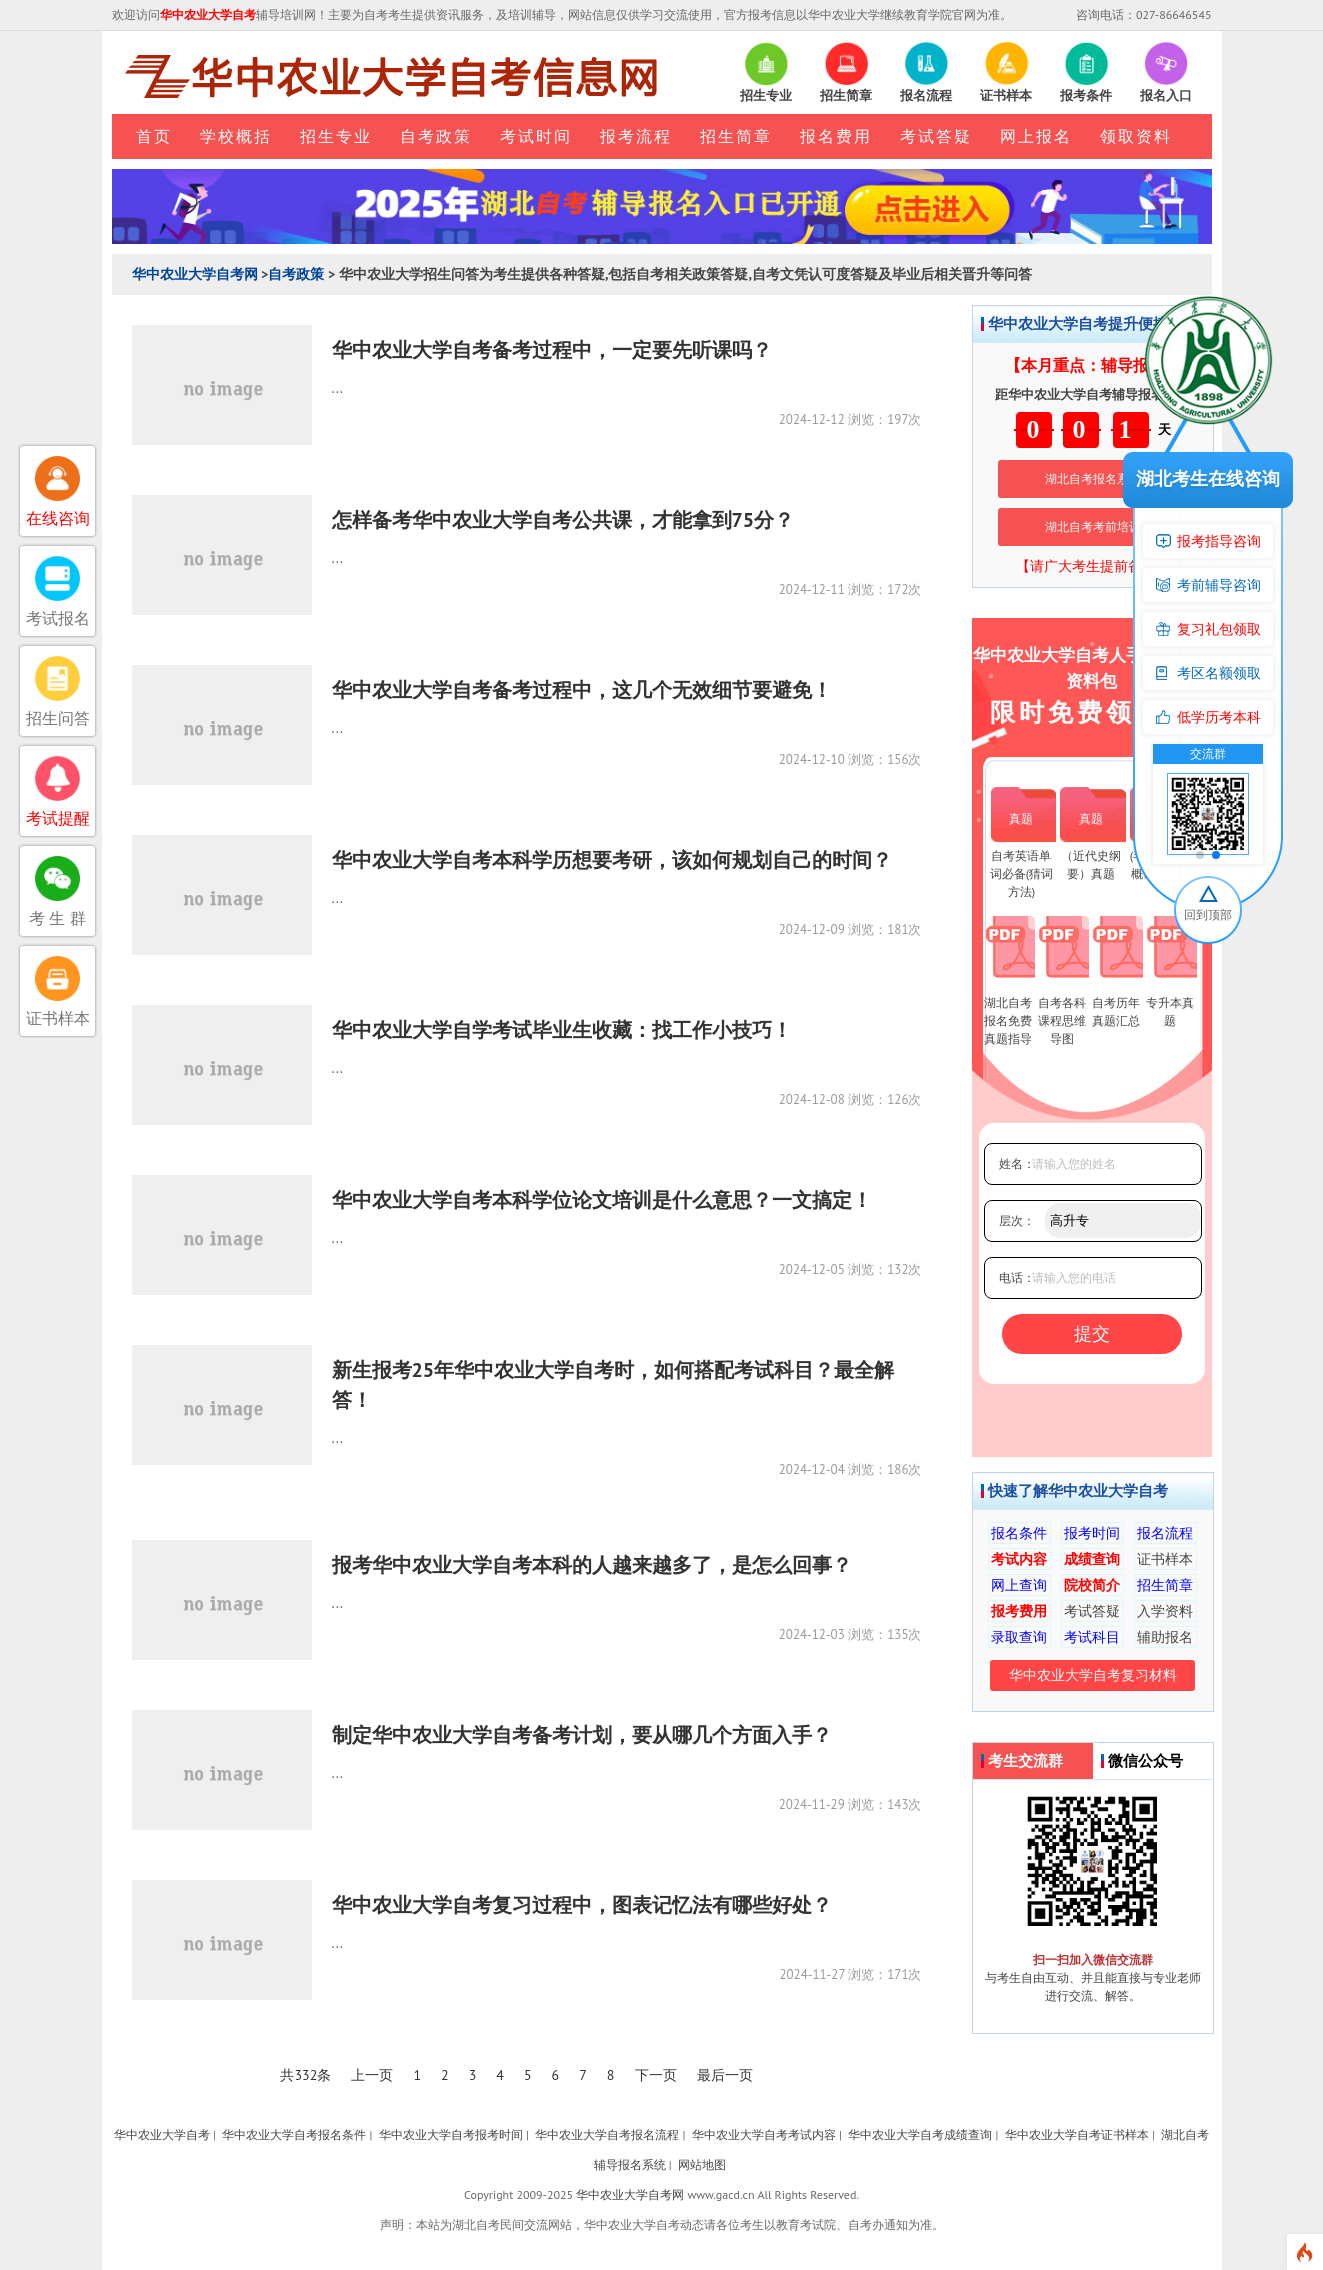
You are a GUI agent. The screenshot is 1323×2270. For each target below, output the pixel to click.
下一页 (656, 2075)
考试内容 (1019, 1559)
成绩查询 (1092, 1559)
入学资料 (1165, 1611)
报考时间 (1092, 1533)
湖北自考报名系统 (1093, 478)
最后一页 (725, 2075)
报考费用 (1019, 1611)
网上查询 (1019, 1585)
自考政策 (436, 136)
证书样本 (1165, 1559)
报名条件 (1019, 1533)
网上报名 (1036, 136)
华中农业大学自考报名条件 (294, 2134)
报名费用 (836, 136)
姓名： (1017, 1163)
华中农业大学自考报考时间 (451, 2134)
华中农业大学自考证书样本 (1077, 2134)
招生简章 (736, 136)
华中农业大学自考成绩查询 (920, 2134)
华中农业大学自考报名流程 (607, 2134)
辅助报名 (1165, 1637)
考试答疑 (936, 136)
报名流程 (1165, 1533)
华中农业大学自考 (162, 2134)
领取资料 (1136, 136)
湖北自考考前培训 (1093, 526)
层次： (1017, 1220)
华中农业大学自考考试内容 (764, 2134)
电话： (1017, 1277)
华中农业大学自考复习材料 (1093, 1675)
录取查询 (1019, 1637)
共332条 (305, 2075)
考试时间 (536, 136)
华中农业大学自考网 (195, 274)
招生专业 (336, 136)
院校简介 (1092, 1585)
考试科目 (1092, 1637)
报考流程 (636, 136)
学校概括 (236, 136)
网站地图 (702, 2164)
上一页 (372, 2075)
